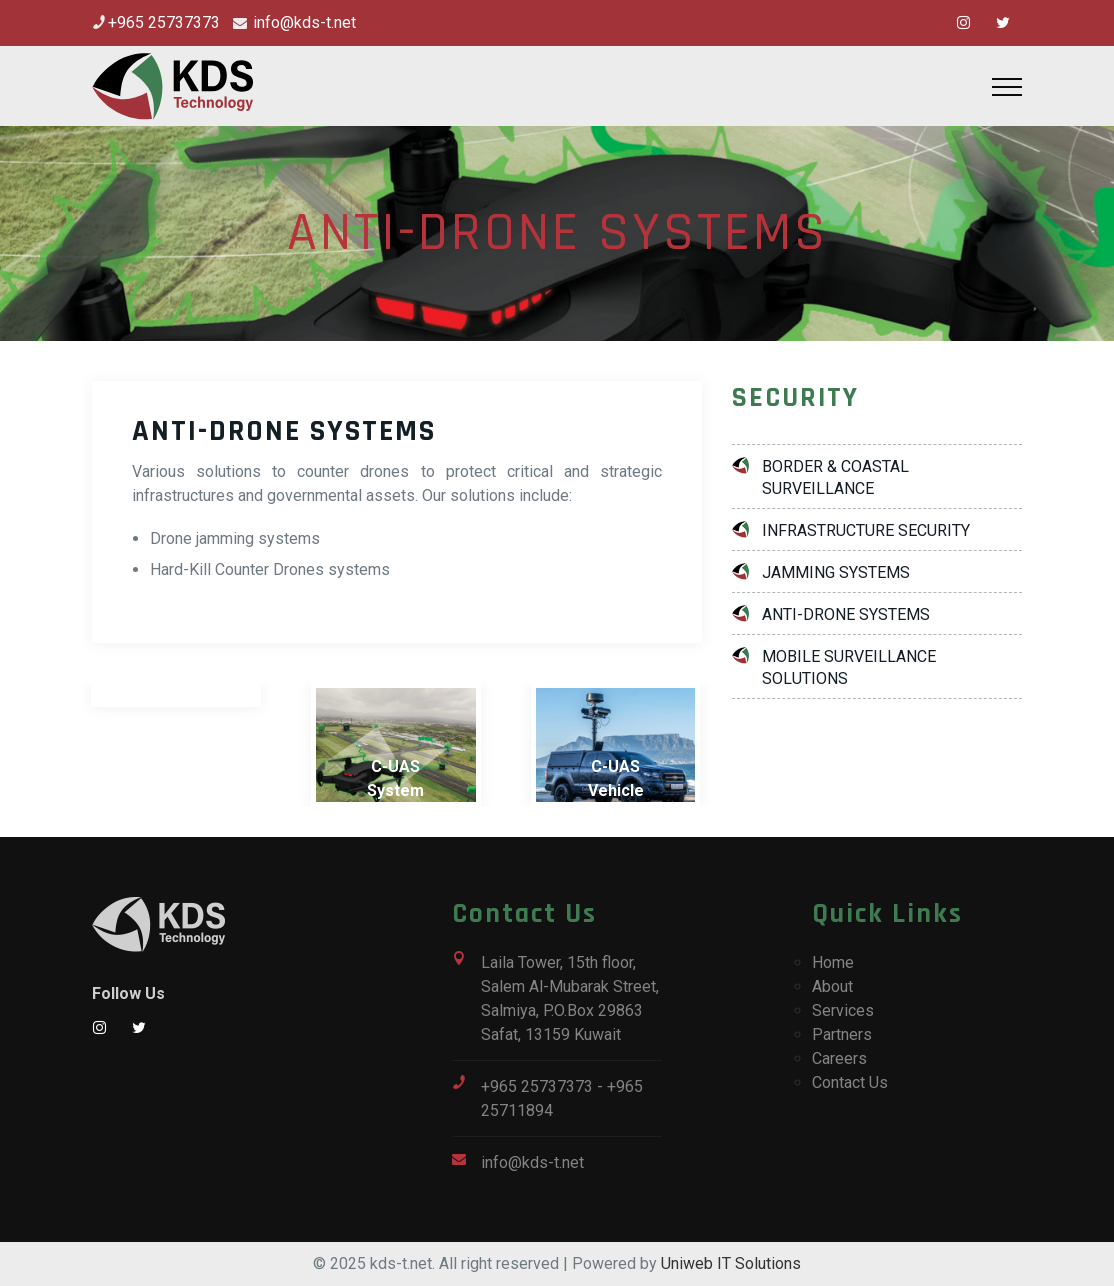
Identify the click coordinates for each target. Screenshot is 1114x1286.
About (832, 986)
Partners (842, 1034)
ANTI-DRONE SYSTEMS (846, 614)
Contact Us (850, 1082)
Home (833, 962)
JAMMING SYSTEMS (836, 572)
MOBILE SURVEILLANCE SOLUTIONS (849, 667)
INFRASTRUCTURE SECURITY (866, 530)
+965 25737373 (164, 22)
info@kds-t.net (302, 22)
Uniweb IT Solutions (731, 1263)
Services (843, 1010)
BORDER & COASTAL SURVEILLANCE (835, 477)
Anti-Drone (176, 778)
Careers (839, 1058)
